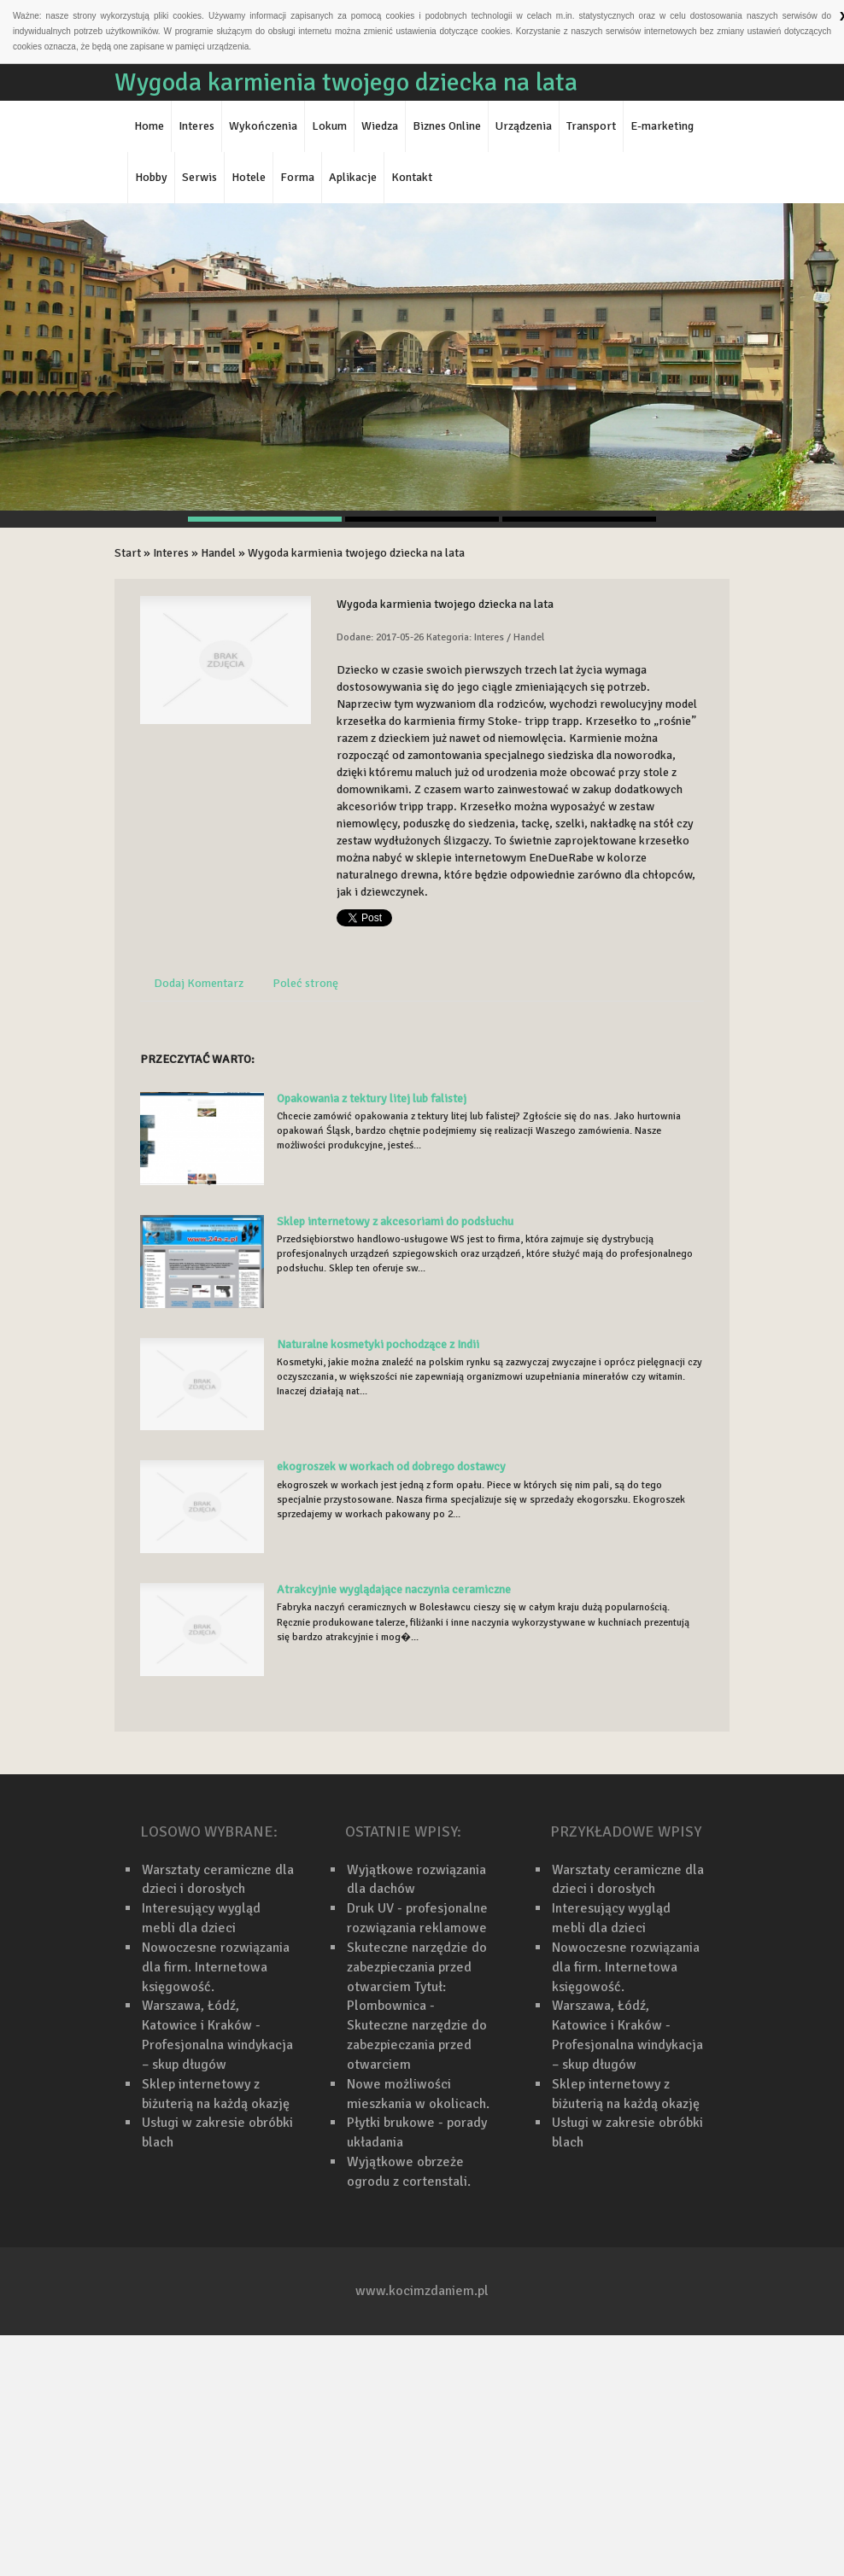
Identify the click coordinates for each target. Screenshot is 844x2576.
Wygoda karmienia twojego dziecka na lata (356, 553)
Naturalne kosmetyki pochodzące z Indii (378, 1344)
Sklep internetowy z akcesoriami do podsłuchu (395, 1221)
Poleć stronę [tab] (305, 983)
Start (127, 553)
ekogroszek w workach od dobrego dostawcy (391, 1466)
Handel (218, 553)
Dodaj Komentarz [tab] (198, 983)
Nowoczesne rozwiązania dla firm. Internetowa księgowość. (216, 1967)
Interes (171, 553)
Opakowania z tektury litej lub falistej (371, 1098)
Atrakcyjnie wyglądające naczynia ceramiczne (394, 1589)
